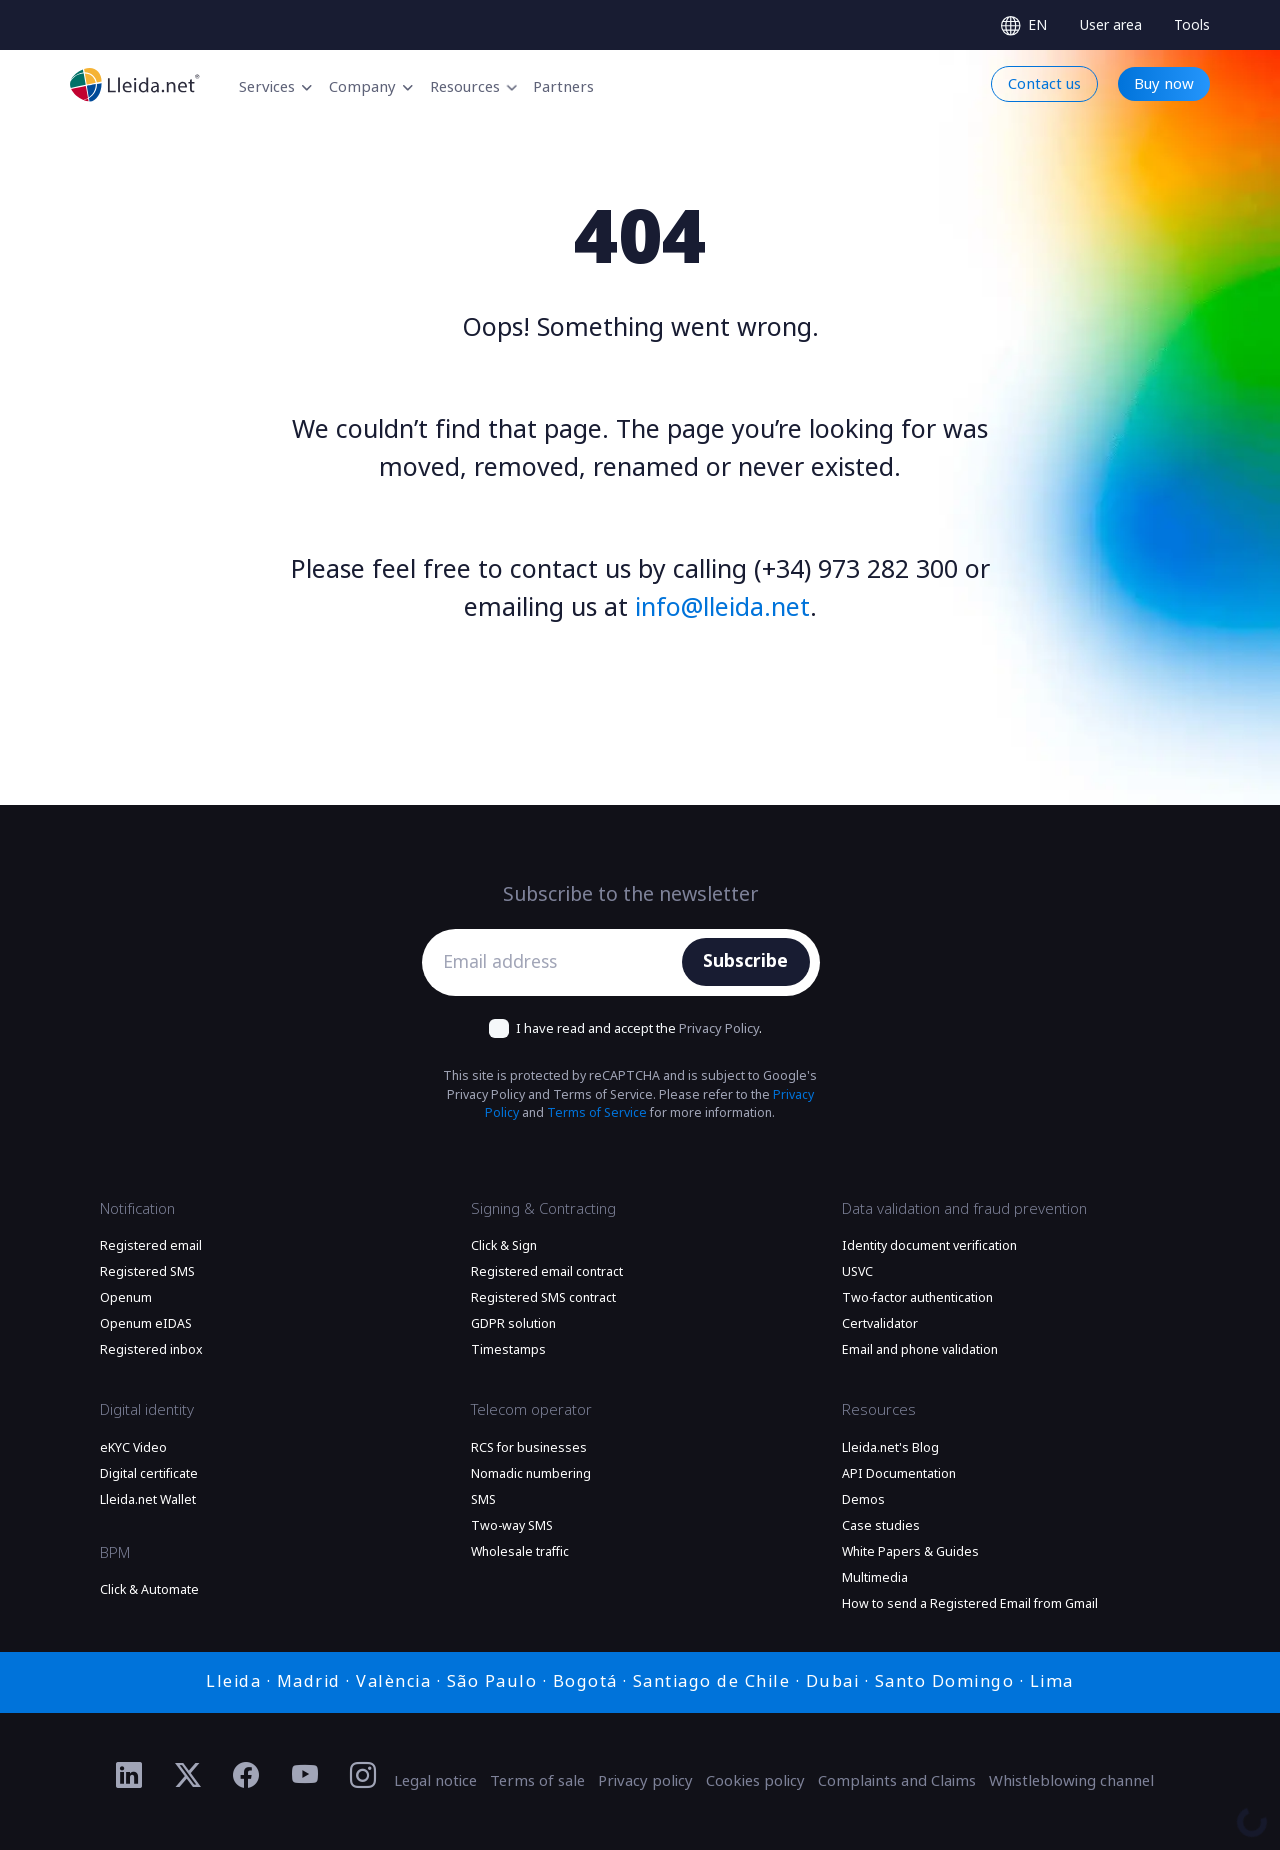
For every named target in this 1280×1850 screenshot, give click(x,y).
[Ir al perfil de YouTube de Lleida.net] (305, 1776)
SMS (483, 1500)
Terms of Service (597, 1113)
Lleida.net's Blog (890, 1448)
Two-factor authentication (917, 1298)
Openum (126, 1298)
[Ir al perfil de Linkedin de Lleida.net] (129, 1776)
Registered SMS (147, 1272)
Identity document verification (929, 1246)
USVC (857, 1272)
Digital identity (147, 1410)
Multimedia (875, 1578)
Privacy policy (645, 1781)
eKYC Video (133, 1448)
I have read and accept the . (639, 1028)
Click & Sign (504, 1246)
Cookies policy (755, 1781)
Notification (137, 1209)
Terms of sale (537, 1781)
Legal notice (435, 1781)
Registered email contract (547, 1272)
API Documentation (899, 1474)
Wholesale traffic (520, 1552)
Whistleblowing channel (1071, 1781)
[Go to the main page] (135, 84)
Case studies (881, 1526)
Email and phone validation (920, 1350)
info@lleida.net (722, 607)
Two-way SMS (512, 1526)
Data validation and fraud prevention (964, 1209)
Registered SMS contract (543, 1298)
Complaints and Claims (897, 1781)
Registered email (151, 1246)
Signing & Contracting (543, 1209)
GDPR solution (513, 1324)
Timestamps (508, 1350)
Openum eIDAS (146, 1324)
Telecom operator (531, 1410)
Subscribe (745, 961)
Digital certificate (149, 1474)
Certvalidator (880, 1324)
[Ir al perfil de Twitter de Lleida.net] (188, 1776)
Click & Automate (149, 1590)
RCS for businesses (529, 1448)
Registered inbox (151, 1350)
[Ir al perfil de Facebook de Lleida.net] (246, 1776)
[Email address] (556, 962)
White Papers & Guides (910, 1552)
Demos (863, 1500)
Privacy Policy (719, 1028)
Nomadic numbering (531, 1474)
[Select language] (1024, 25)
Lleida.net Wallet (148, 1500)
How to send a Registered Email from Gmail (970, 1604)
